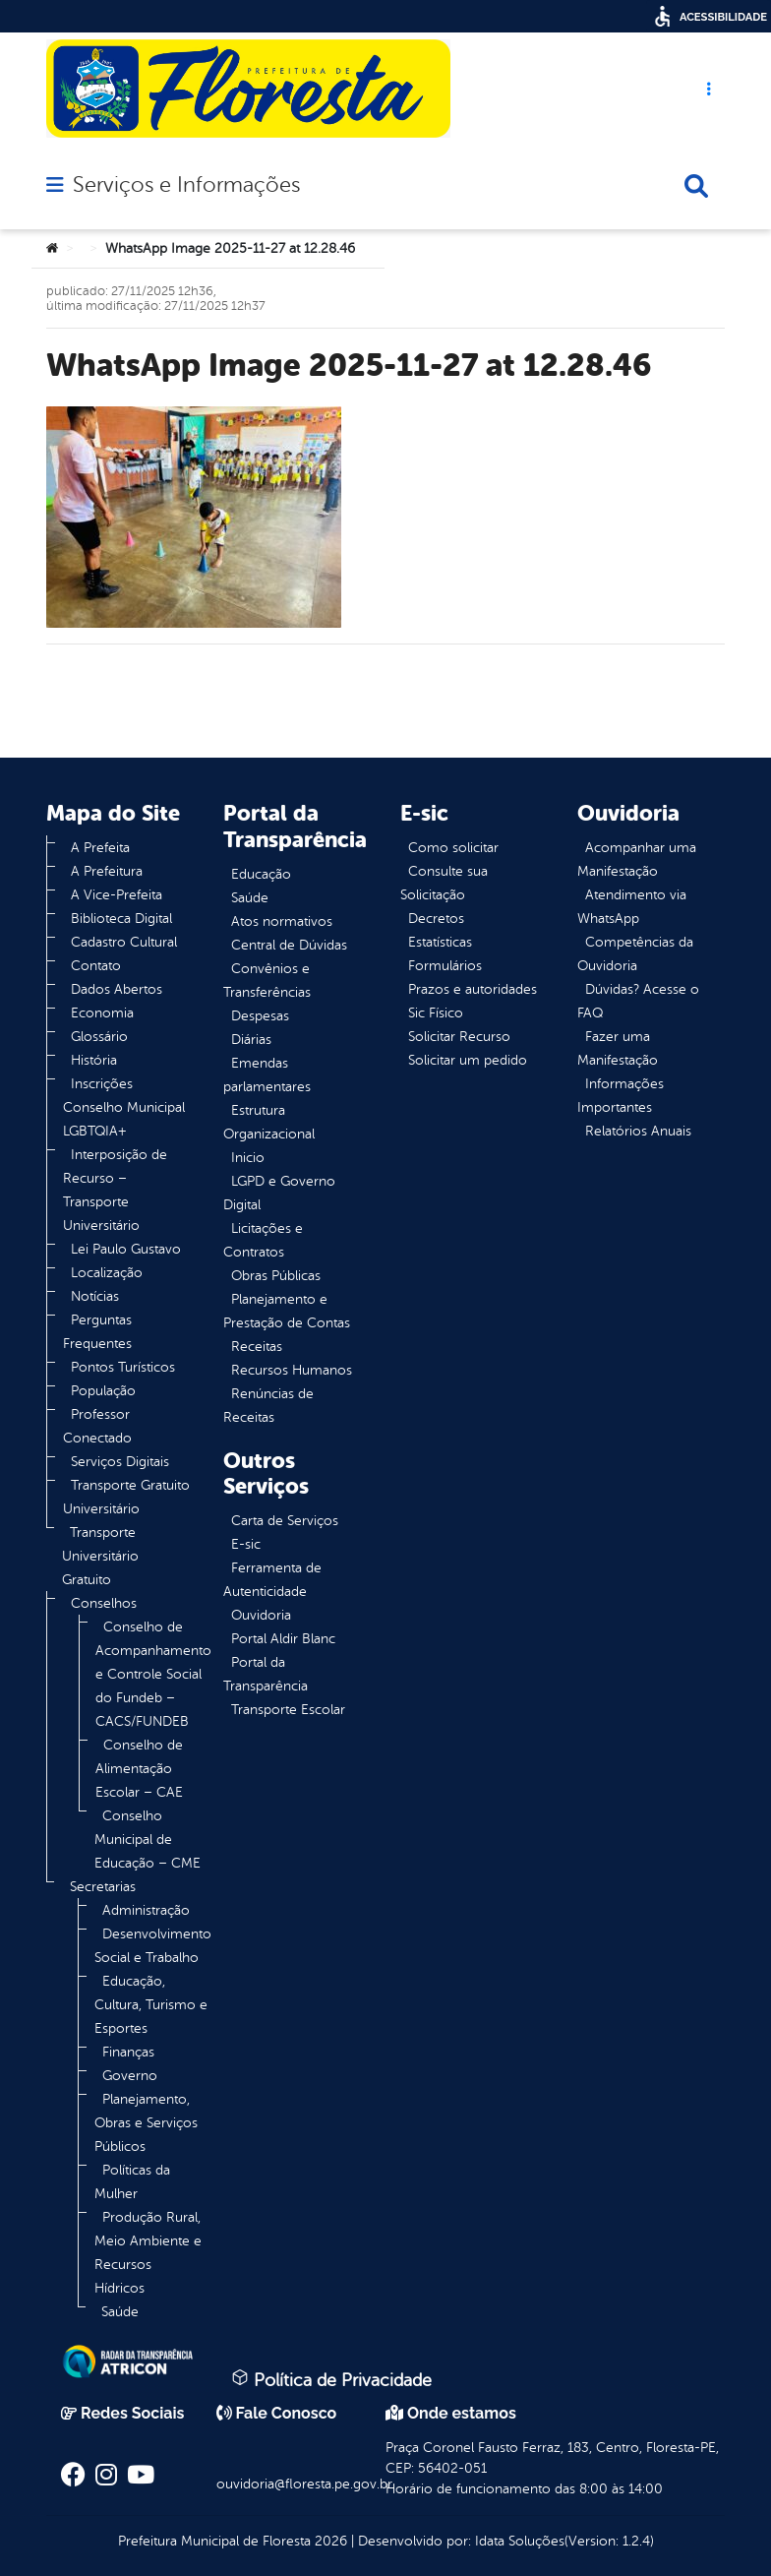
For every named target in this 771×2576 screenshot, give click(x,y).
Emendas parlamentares (267, 1075)
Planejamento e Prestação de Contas (286, 1311)
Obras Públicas (276, 1275)
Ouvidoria (261, 1615)
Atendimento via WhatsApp (631, 907)
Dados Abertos (116, 989)
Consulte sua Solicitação (444, 883)
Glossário (99, 1036)
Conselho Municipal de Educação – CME (147, 1840)
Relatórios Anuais (638, 1131)
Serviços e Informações (186, 185)
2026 (329, 2541)
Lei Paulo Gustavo (126, 1249)
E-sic (246, 1544)
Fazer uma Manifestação (617, 1048)
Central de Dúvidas (289, 945)
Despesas (260, 1016)
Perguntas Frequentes (97, 1332)
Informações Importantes (620, 1095)
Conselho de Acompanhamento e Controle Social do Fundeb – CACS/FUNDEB (153, 1674)
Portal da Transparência (265, 1674)
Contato (96, 965)
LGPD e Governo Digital (279, 1193)
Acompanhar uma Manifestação (636, 859)
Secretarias (103, 1886)
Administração (146, 1910)
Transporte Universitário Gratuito (100, 1556)
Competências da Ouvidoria (635, 954)
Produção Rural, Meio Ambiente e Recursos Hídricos (148, 2253)
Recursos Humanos (291, 1370)
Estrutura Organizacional (269, 1122)
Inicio (248, 1157)
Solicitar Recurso (459, 1036)
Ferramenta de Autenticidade (272, 1580)
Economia (102, 1013)
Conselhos (104, 1603)
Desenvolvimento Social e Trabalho (152, 1946)
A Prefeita (100, 847)
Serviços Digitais (120, 1461)
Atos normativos (281, 921)
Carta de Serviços (284, 1520)
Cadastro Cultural (124, 942)
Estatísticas (440, 942)
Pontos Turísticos (123, 1367)
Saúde (120, 2311)
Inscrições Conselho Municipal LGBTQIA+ (124, 1107)
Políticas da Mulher (132, 2182)
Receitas (256, 1346)
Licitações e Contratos (263, 1240)
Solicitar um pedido (467, 1060)
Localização (107, 1272)
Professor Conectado (97, 1426)
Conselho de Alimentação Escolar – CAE (139, 1769)
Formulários (445, 965)
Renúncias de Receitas (268, 1405)
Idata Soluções (519, 2541)
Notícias (95, 1296)
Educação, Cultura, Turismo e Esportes (151, 2005)
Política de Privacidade (331, 2379)
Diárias (251, 1039)
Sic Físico (435, 1013)
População (103, 1390)
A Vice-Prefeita (116, 895)
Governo (129, 2075)
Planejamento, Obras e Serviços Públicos (146, 2123)
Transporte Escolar (288, 1709)
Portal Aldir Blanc (283, 1638)
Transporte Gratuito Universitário (126, 1497)
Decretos (436, 918)
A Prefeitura (107, 871)
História (94, 1060)
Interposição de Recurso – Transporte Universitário (115, 1190)
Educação (261, 874)
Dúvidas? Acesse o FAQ (638, 1001)
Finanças (128, 2052)
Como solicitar (453, 847)
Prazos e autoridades (472, 989)
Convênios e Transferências (267, 980)
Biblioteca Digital (121, 918)
